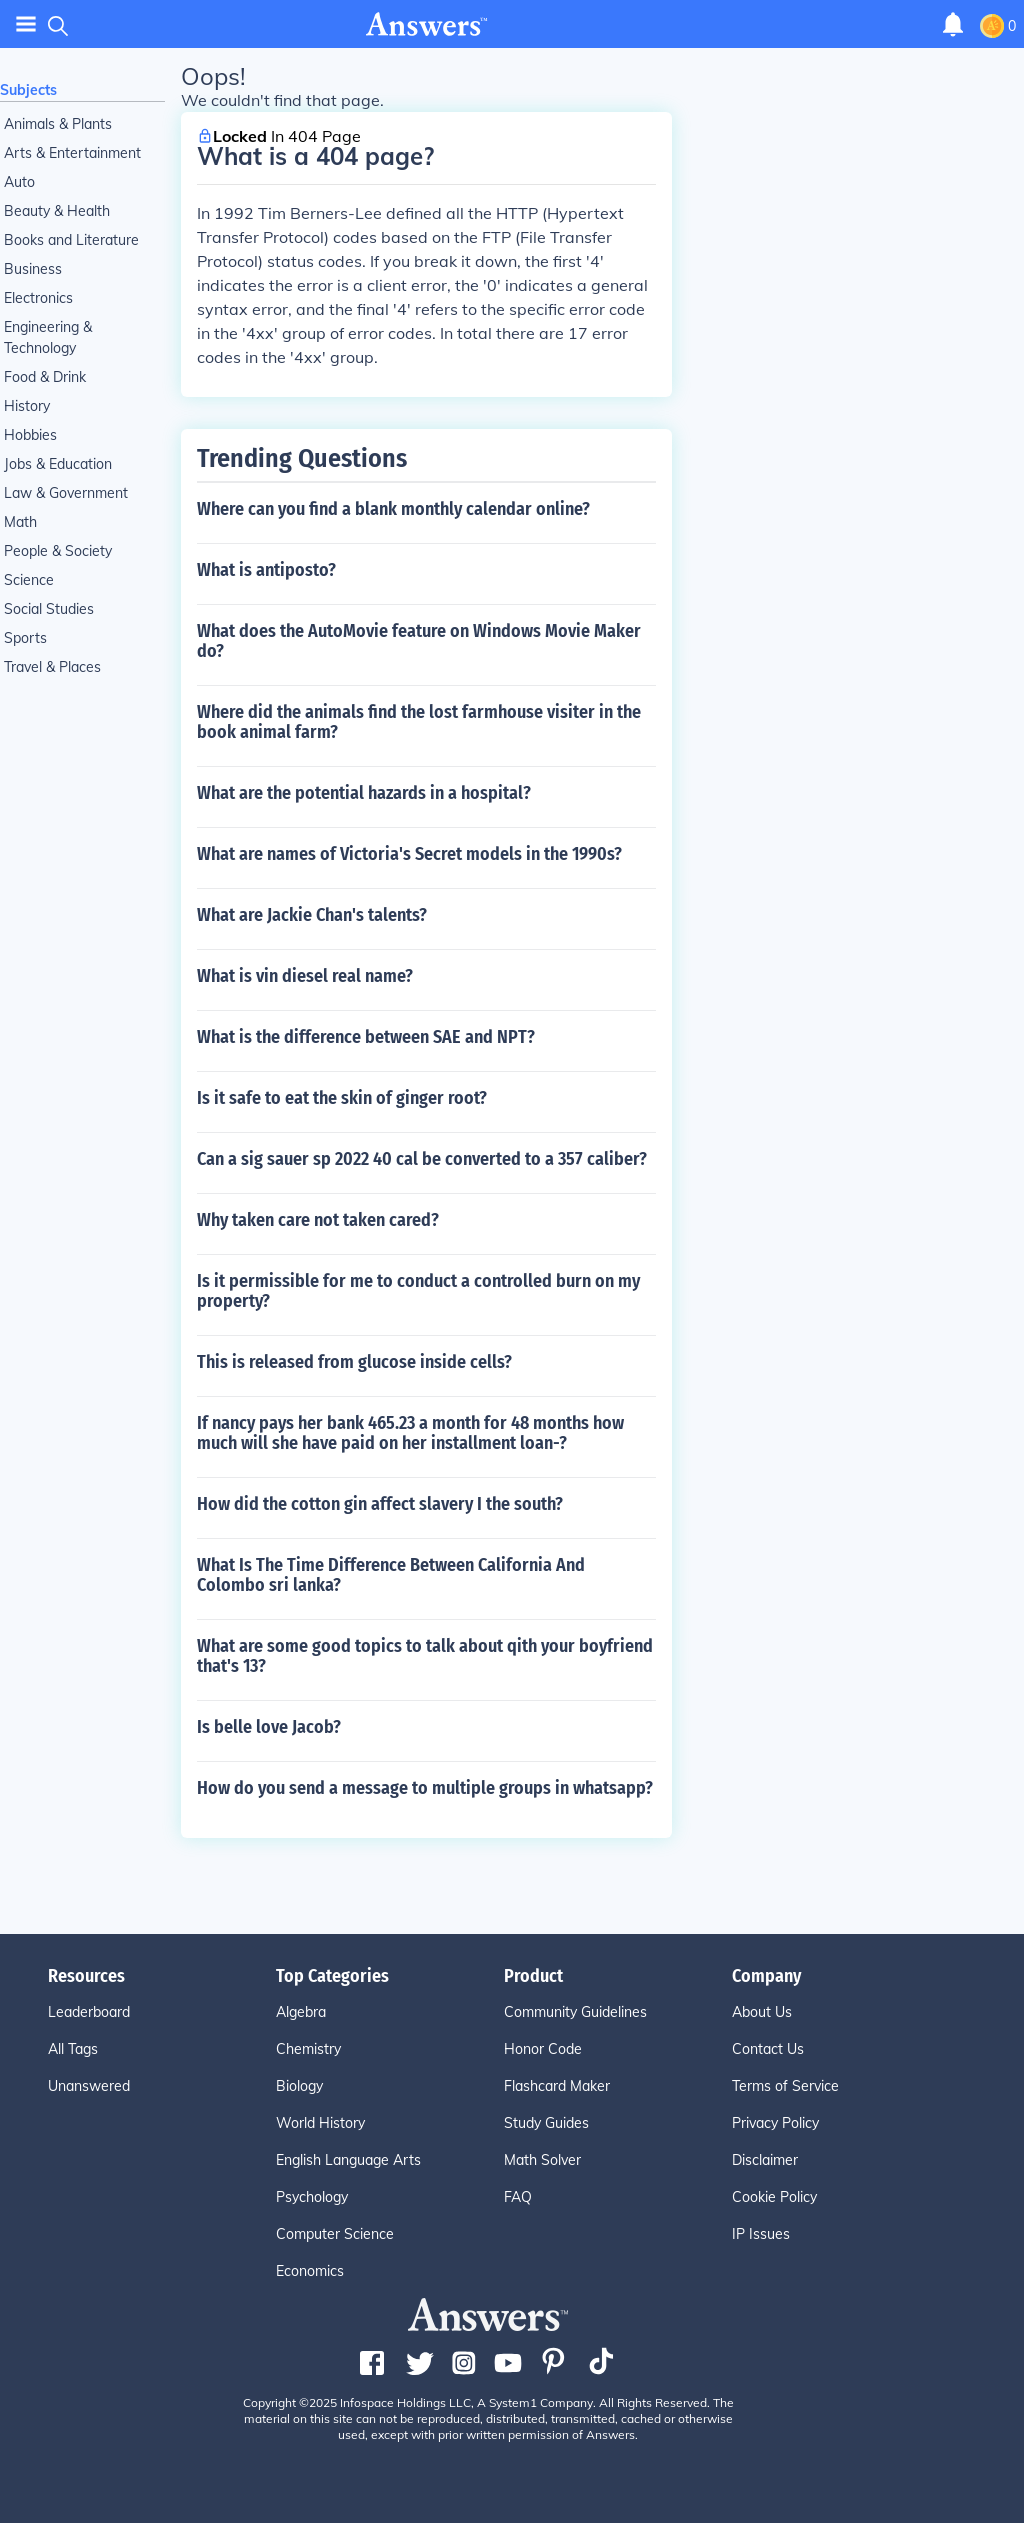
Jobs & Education (58, 464)
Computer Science (335, 2234)
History (27, 406)
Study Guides (546, 2123)
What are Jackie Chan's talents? (312, 915)
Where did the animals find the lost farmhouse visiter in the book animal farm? (419, 722)
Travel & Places (52, 667)
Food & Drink (45, 377)
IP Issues (761, 2234)
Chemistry (308, 2049)
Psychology (312, 2197)
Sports (25, 638)
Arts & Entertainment (72, 153)
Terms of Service (785, 2086)
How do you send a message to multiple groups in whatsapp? (425, 1788)
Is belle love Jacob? (269, 1727)
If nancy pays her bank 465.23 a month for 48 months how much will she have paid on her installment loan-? (410, 1433)
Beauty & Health (57, 211)
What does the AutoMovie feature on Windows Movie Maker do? (419, 641)
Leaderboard (89, 2012)
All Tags (73, 2049)
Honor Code (543, 2049)
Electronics (38, 298)
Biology (299, 2086)
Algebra (301, 2012)
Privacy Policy (775, 2123)
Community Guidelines (575, 2012)
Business (33, 269)
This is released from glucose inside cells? (354, 1362)
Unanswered (89, 2086)
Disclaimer (765, 2160)
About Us (762, 2012)
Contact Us (768, 2049)
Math (20, 522)
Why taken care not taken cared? (318, 1220)
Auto (19, 182)
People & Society (58, 551)
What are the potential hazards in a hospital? (364, 793)
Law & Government (66, 493)
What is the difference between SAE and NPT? (366, 1037)
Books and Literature (71, 240)
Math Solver (542, 2160)
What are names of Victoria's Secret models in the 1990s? (409, 854)
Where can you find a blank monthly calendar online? (393, 509)
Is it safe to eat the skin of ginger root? (342, 1098)
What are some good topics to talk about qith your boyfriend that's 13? (425, 1656)
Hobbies (30, 435)
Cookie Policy (774, 2197)
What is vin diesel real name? (305, 976)
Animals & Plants (58, 124)
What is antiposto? (266, 570)
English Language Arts (348, 2160)
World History (320, 2123)
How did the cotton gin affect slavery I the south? (380, 1504)
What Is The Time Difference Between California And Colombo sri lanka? (391, 1575)
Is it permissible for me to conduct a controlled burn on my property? (418, 1291)
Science (29, 580)
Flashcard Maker (557, 2086)
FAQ (518, 2197)
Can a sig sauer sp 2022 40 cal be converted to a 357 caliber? (422, 1159)
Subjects (28, 90)
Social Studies (49, 609)
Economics (310, 2271)
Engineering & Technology (48, 337)
